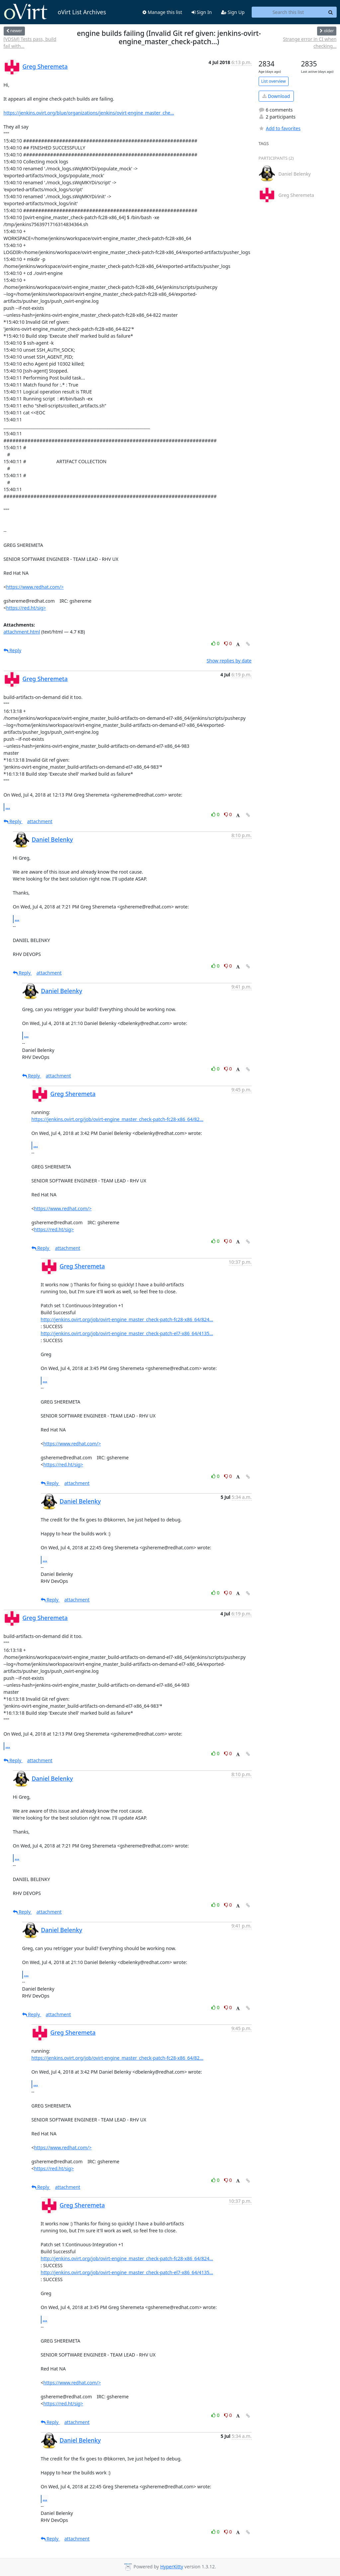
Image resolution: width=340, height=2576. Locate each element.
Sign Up (233, 12)
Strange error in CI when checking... (309, 42)
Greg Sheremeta (45, 66)
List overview (273, 81)
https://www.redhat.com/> (35, 587)
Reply (13, 650)
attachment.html (22, 632)
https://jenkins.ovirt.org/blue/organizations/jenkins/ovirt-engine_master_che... (89, 113)
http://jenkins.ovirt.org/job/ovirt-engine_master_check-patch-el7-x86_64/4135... (127, 1333)
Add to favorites (279, 128)
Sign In (202, 12)
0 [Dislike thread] (228, 643)
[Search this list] (288, 12)
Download (276, 96)
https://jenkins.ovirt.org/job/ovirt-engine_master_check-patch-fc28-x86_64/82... (118, 1119)
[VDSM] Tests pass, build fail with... (30, 42)
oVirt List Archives (55, 12)
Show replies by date (229, 660)
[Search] (331, 12)
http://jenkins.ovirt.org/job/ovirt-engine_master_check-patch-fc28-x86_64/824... (127, 1319)
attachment (39, 821)
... (8, 807)
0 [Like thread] (216, 643)
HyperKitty (171, 2566)
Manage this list (162, 12)
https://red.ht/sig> (26, 608)
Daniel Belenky (52, 839)
